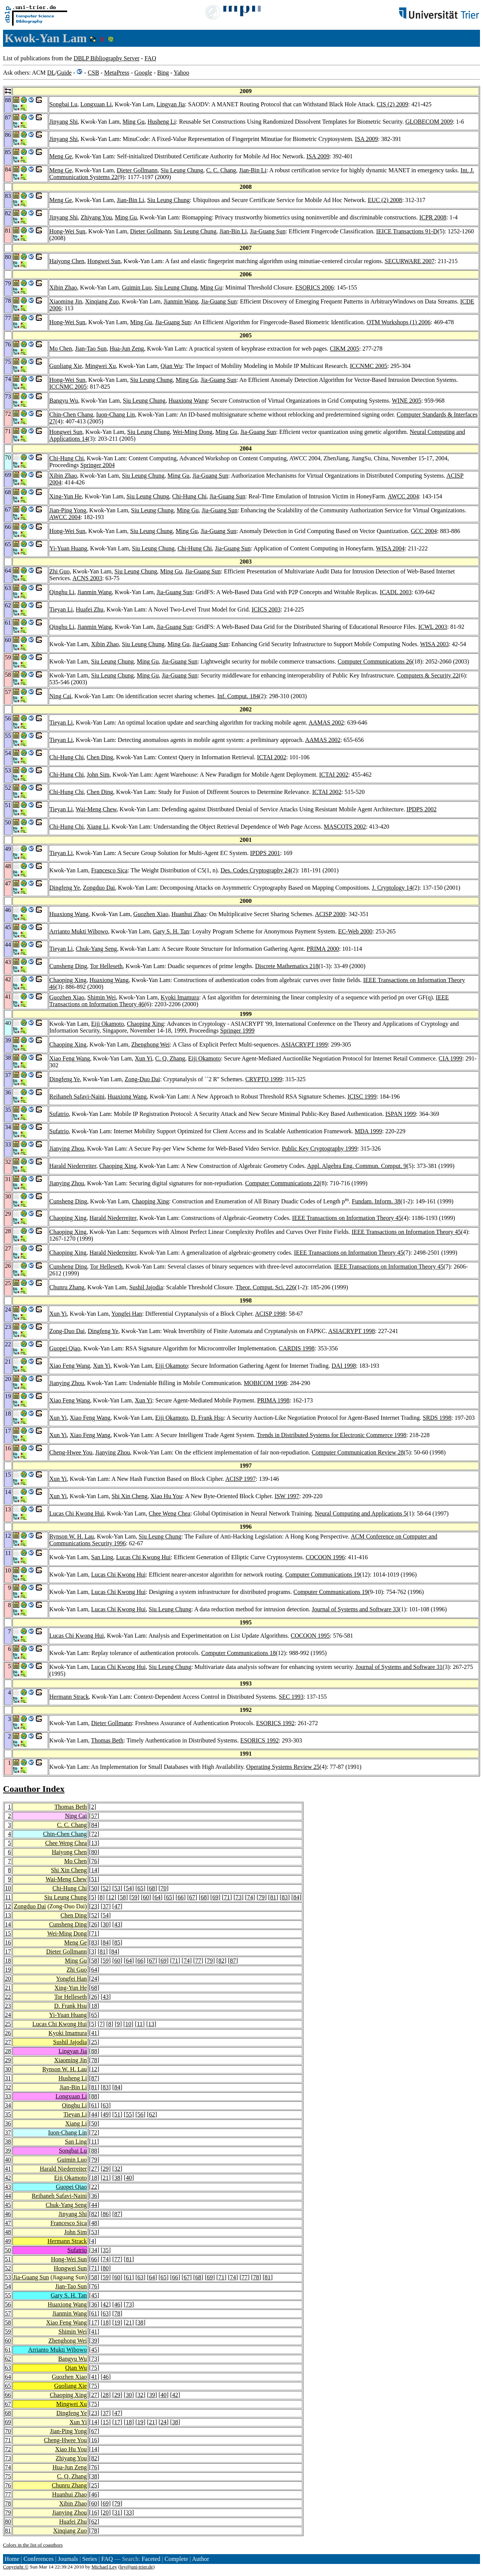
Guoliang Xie (65, 366)
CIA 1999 (450, 1058)
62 (152, 2114)
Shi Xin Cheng (130, 1496)
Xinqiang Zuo (101, 301)
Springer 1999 (237, 1030)
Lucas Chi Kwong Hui (76, 1513)
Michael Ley (104, 2567)
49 (106, 2114)
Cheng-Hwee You (70, 1452)
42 (8, 2178)
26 (94, 1924)
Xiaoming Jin (65, 301)
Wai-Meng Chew (96, 809)
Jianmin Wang (181, 301)
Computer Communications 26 (375, 661)
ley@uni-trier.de (136, 2567)
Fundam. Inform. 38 (376, 1201)
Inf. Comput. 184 (238, 696)
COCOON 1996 (325, 1557)
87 (233, 1960)
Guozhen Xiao (150, 914)
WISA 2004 (390, 548)
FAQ (150, 58)
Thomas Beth (107, 1740)
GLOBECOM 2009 (429, 121)
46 (8, 2214)
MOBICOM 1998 (265, 1383)
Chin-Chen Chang (71, 414)
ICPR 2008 (432, 217)
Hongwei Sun (104, 261)
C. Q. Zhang (170, 1058)
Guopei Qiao (64, 1348)
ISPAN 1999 (400, 1114)
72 (94, 1834)
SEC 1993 (291, 1696)
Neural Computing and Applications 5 (361, 1513)
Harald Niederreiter (72, 1166)
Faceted (151, 2559)
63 (106, 2105)
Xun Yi (143, 1058)
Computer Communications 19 (322, 1574)
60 (146, 1897)
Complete (176, 2559)
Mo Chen (60, 348)
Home (12, 2559)
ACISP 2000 (330, 914)
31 (8, 2078)
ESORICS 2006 (314, 287)
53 (117, 1888)
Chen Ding (100, 757)
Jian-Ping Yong (67, 510)
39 (8, 2150)
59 (134, 1897)
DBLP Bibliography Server (107, 58)
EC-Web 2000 (355, 931)
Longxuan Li (96, 104)
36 (8, 2123)
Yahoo (181, 72)
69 (215, 1897)
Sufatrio (59, 1114)
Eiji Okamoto (107, 1024)
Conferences (38, 2559)
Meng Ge (60, 156)
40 (8, 2159)
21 (8, 1987)
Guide (64, 72)
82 (221, 1960)
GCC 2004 (424, 531)
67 (192, 1897)
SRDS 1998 (437, 1417)
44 (94, 2114)
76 (94, 1861)
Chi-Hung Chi (66, 458)
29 (8, 2060)
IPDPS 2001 (265, 853)
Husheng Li (162, 121)
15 (8, 1933)
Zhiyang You (96, 217)
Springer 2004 (97, 465)
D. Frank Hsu (207, 1417)
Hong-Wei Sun (67, 231)
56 (140, 2114)
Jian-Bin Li (252, 170)
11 (8, 1897)
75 (94, 2368)
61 (94, 2105)
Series (89, 2559)
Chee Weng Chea (169, 1513)
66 (181, 1897)
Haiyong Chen (67, 261)
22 (8, 1997)
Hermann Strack (69, 1696)
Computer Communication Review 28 (358, 1452)
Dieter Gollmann (137, 170)
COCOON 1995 (310, 1635)
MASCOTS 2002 (345, 826)
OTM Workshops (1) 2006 (398, 322)
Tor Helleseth (106, 966)
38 (8, 2141)
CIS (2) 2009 (392, 104)
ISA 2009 (366, 139)
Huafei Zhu (89, 609)
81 (273, 1897)
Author (200, 2559)
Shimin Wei (102, 997)
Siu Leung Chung (182, 170)
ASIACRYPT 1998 (351, 1331)
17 (8, 1951)
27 (8, 2042)
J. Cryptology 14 (392, 887)
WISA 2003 (434, 644)
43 (117, 1924)
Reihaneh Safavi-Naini (77, 1096)
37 (106, 1906)
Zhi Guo (59, 571)
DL (51, 72)
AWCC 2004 (403, 496)
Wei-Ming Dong (192, 432)
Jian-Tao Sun (91, 348)
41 (94, 2033)
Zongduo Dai (99, 887)
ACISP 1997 (240, 1479)
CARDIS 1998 (297, 1348)
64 (157, 1897)
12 (111, 1897)
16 (8, 1942)
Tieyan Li (61, 609)
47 (117, 1906)
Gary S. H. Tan (171, 931)
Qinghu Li (61, 592)
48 (94, 2223)
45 (8, 2205)
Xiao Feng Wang (69, 1058)
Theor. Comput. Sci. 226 (265, 1287)
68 (152, 1888)
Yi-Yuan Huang (68, 548)
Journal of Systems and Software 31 (399, 1667)
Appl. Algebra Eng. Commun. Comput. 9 (357, 1166)
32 (8, 2087)
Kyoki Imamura (180, 997)
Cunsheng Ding (68, 966)
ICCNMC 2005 (368, 366)
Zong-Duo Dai (142, 1079)
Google (143, 72)
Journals (68, 2559)
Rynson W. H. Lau (71, 1536)
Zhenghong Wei (150, 1044)
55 (129, 2114)
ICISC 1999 (362, 1096)
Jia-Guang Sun (268, 231)
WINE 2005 (406, 400)
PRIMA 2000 (323, 949)
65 (140, 1888)
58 (123, 1897)
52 (106, 1888)
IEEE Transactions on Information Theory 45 (346, 1218)
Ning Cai (60, 696)
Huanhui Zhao (188, 914)
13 (94, 1843)
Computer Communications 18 (238, 1653)
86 (106, 2214)
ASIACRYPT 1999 (304, 1044)
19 (8, 1969)
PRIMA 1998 (273, 1400)
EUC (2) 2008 (385, 200)
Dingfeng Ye (64, 887)
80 (94, 1852)
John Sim (98, 774)
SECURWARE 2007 (410, 261)
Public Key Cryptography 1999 (319, 1148)
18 (8, 1960)
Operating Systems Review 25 (283, 1767)
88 (94, 2051)
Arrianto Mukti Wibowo (78, 931)
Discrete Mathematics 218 (286, 966)
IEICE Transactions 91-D (407, 231)
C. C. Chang (221, 170)
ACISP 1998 (270, 1313)
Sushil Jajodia (146, 1287)
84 (94, 1825)
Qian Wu (171, 366)
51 (94, 1879)
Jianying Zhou (66, 1148)
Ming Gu (134, 121)
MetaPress (116, 72)
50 (94, 1888)
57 (94, 1816)
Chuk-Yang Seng (96, 949)
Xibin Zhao (63, 287)
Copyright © (16, 2567)
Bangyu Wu (63, 400)
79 (261, 1897)
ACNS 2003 (87, 578)
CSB (93, 72)
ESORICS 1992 (275, 1723)
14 (94, 1870)
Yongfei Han (126, 1313)
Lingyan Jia (171, 104)
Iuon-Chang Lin (115, 414)
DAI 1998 (344, 1365)
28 (8, 2051)
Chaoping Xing (67, 980)
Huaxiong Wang (188, 400)
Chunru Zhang (67, 1287)
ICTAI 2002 (271, 757)
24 (94, 1978)
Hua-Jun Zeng (127, 348)
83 (285, 1897)
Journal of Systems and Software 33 (355, 1609)
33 (8, 2096)
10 (8, 1888)
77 (198, 1960)
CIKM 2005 (344, 348)
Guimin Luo (137, 287)
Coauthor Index (34, 1789)
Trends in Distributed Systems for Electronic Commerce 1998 (331, 1435)
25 (8, 2024)
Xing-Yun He (65, 496)
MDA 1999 (368, 1131)
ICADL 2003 (396, 592)
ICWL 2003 (432, 627)
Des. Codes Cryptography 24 (256, 870)
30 (106, 1924)
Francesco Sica (109, 870)
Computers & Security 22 (428, 675)
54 (129, 1888)
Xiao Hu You (166, 1496)
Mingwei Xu (100, 366)
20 (8, 1978)
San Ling (102, 1557)
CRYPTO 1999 (263, 1079)
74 (250, 1897)
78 (94, 2060)
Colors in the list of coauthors (33, 2545)
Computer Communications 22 (282, 1183)
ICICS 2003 (266, 609)
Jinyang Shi (63, 121)
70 (163, 1888)
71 (227, 1897)
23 (94, 1906)
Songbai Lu (63, 104)
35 (8, 2114)
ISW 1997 (287, 1496)
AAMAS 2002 (326, 722)
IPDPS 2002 (421, 809)
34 (8, 2105)
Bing (163, 72)
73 (238, 1897)
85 (117, 1942)
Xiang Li (97, 826)
